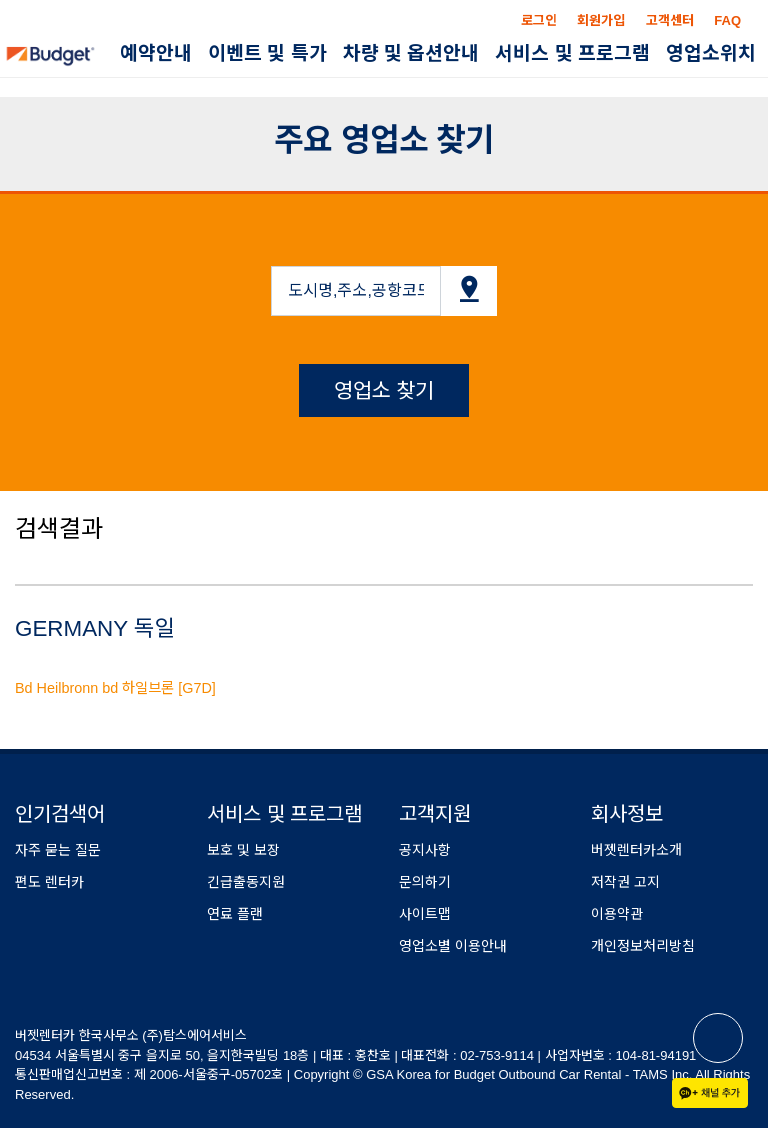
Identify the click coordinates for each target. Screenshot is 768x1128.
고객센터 (670, 20)
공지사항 (425, 850)
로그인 (539, 20)
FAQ (727, 20)
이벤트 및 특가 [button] (267, 53)
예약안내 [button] (156, 53)
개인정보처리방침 (643, 946)
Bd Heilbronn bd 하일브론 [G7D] (115, 688)
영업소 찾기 (384, 390)
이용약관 (617, 914)
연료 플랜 (235, 914)
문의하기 (425, 882)
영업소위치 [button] (711, 53)
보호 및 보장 (243, 850)
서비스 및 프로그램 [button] (572, 53)
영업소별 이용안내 (453, 946)
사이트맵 (425, 914)
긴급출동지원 (246, 882)
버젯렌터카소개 (636, 850)
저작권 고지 (625, 882)
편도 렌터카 (49, 882)
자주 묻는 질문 (58, 850)
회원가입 (601, 20)
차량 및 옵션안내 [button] (411, 53)
